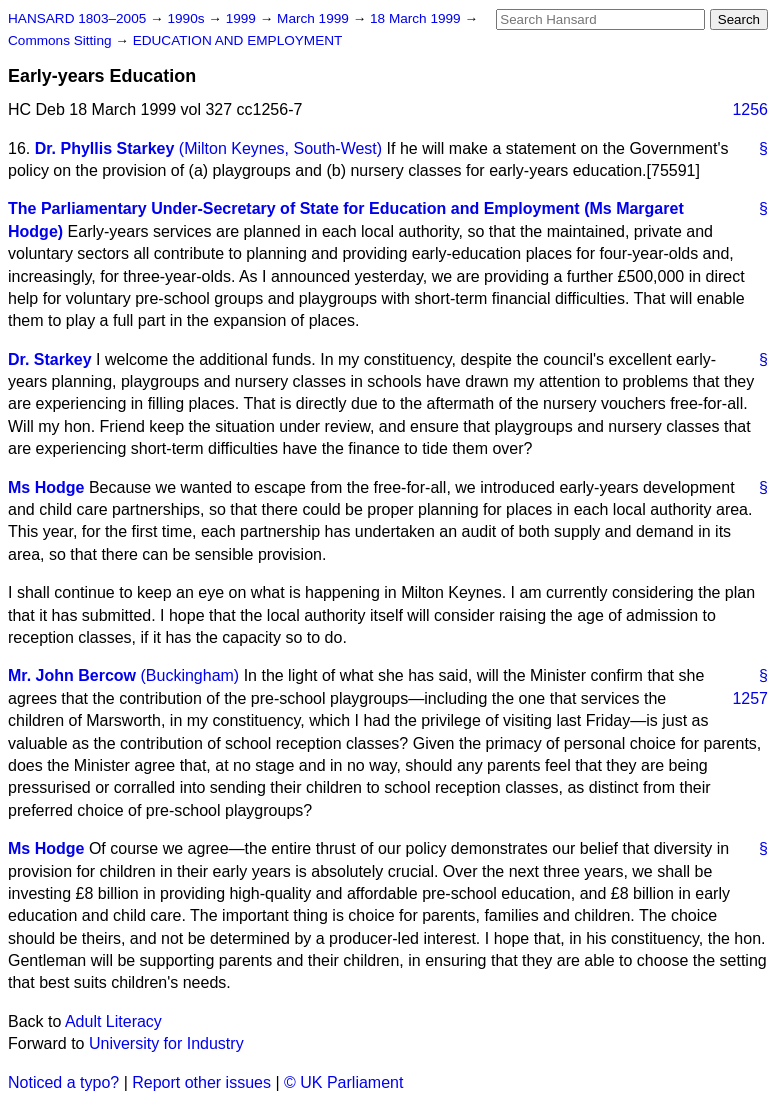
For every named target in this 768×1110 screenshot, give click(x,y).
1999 (243, 18)
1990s (187, 18)
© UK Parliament (343, 1082)
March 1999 (315, 18)
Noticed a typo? (63, 1082)
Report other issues (201, 1082)
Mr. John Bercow (72, 675)
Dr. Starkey (50, 359)
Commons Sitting (61, 40)
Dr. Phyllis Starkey (105, 148)
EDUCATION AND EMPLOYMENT (238, 40)
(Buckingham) (189, 675)
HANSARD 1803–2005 (77, 18)
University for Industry (166, 1043)
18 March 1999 (417, 18)
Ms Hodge (46, 487)
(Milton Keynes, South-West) (280, 148)
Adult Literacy (113, 1021)
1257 (750, 698)
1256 (750, 109)
